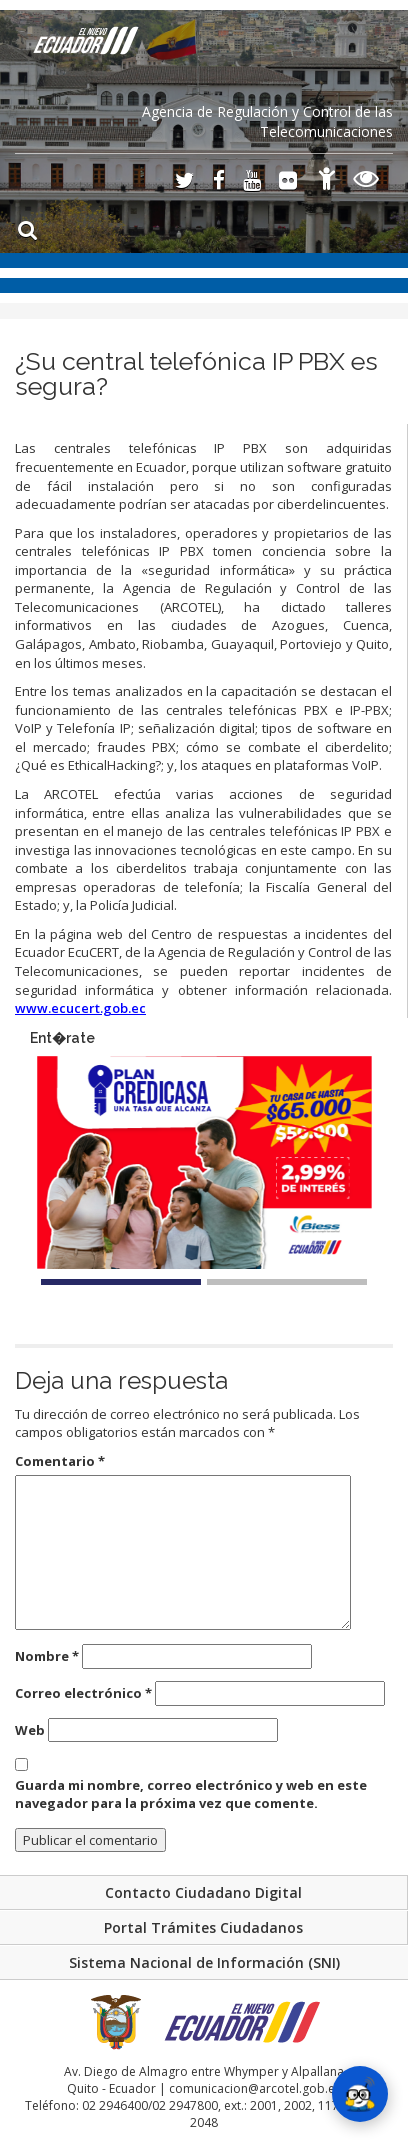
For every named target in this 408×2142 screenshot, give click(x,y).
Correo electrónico (83, 1693)
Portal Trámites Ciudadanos (203, 1927)
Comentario (60, 1461)
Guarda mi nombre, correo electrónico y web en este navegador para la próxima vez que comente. (191, 1794)
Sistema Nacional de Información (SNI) (204, 1962)
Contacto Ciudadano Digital (203, 1892)
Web (30, 1730)
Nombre (47, 1656)
